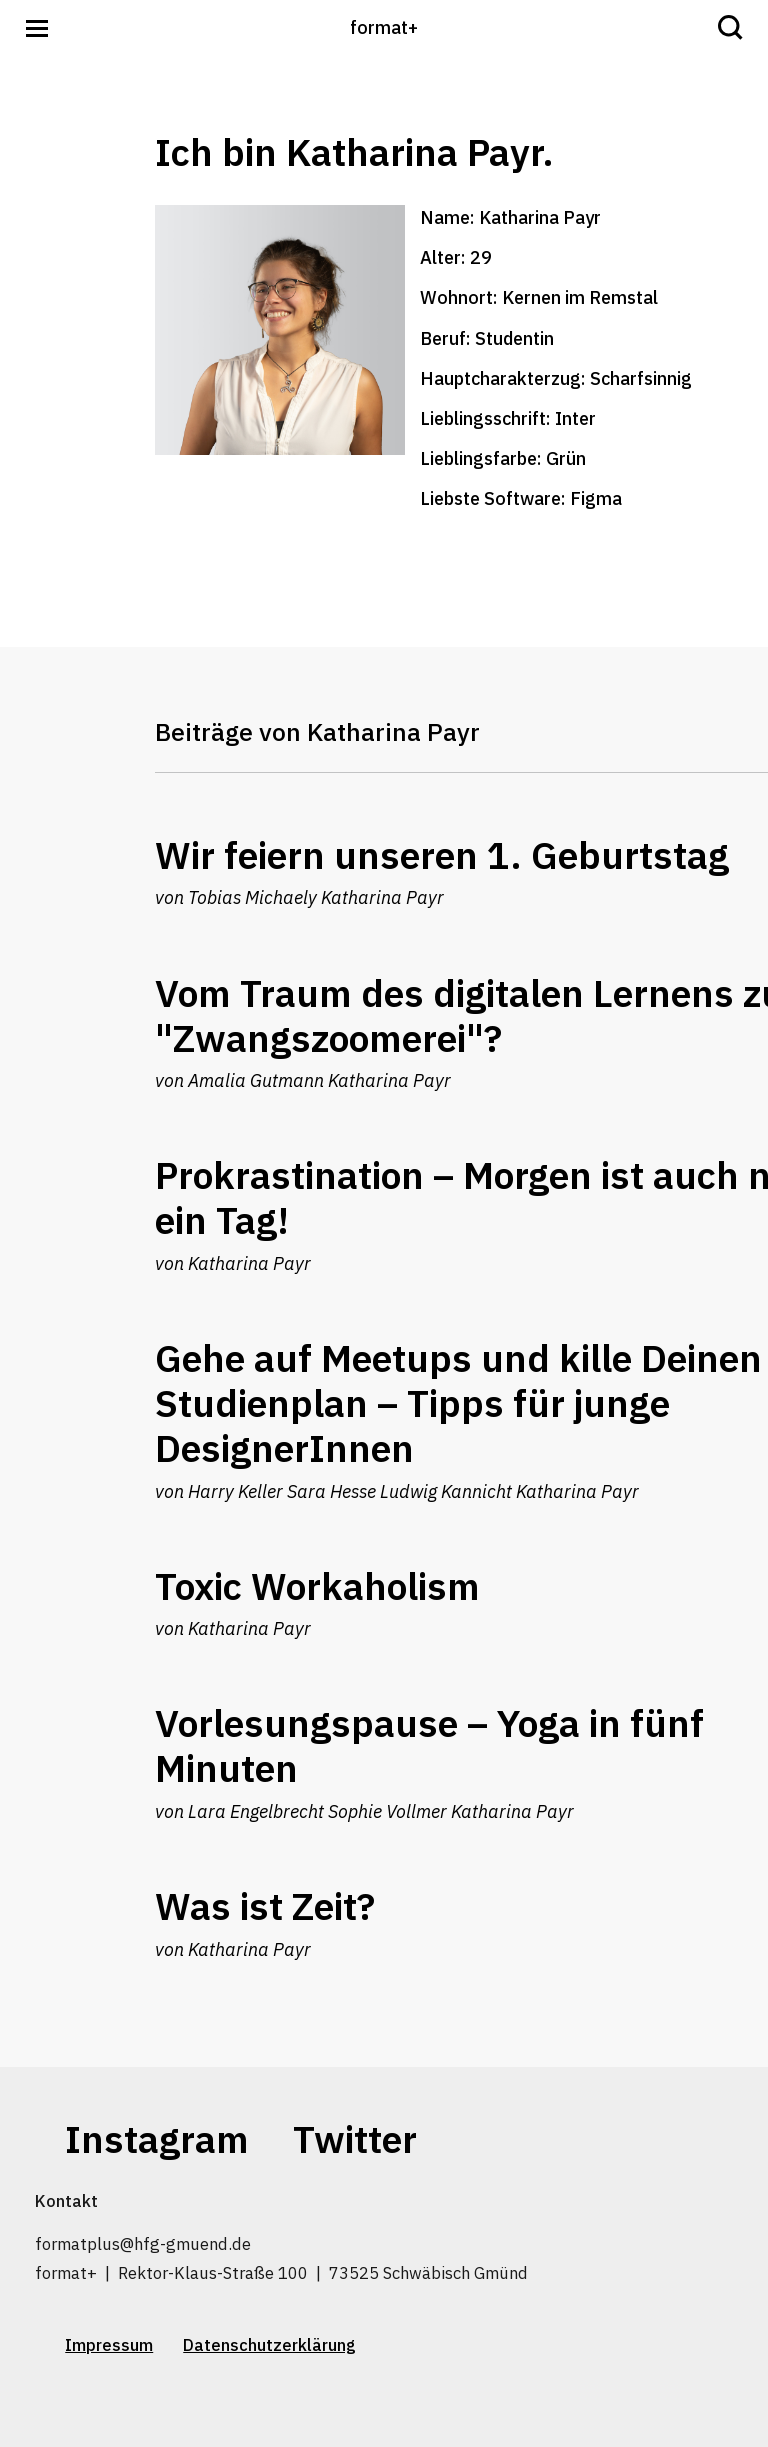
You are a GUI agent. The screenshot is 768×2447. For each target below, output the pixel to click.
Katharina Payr (382, 897)
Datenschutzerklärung (269, 2345)
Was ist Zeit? (265, 1906)
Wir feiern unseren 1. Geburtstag (442, 855)
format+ (384, 27)
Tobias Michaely (252, 897)
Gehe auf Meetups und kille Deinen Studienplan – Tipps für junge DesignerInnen (458, 1403)
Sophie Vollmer (387, 1811)
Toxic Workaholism (317, 1586)
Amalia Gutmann (256, 1080)
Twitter (355, 2139)
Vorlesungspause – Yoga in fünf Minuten (429, 1745)
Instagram (157, 2139)
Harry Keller (235, 1491)
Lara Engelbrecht (256, 1811)
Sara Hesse (331, 1491)
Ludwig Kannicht (446, 1491)
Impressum (109, 2345)
